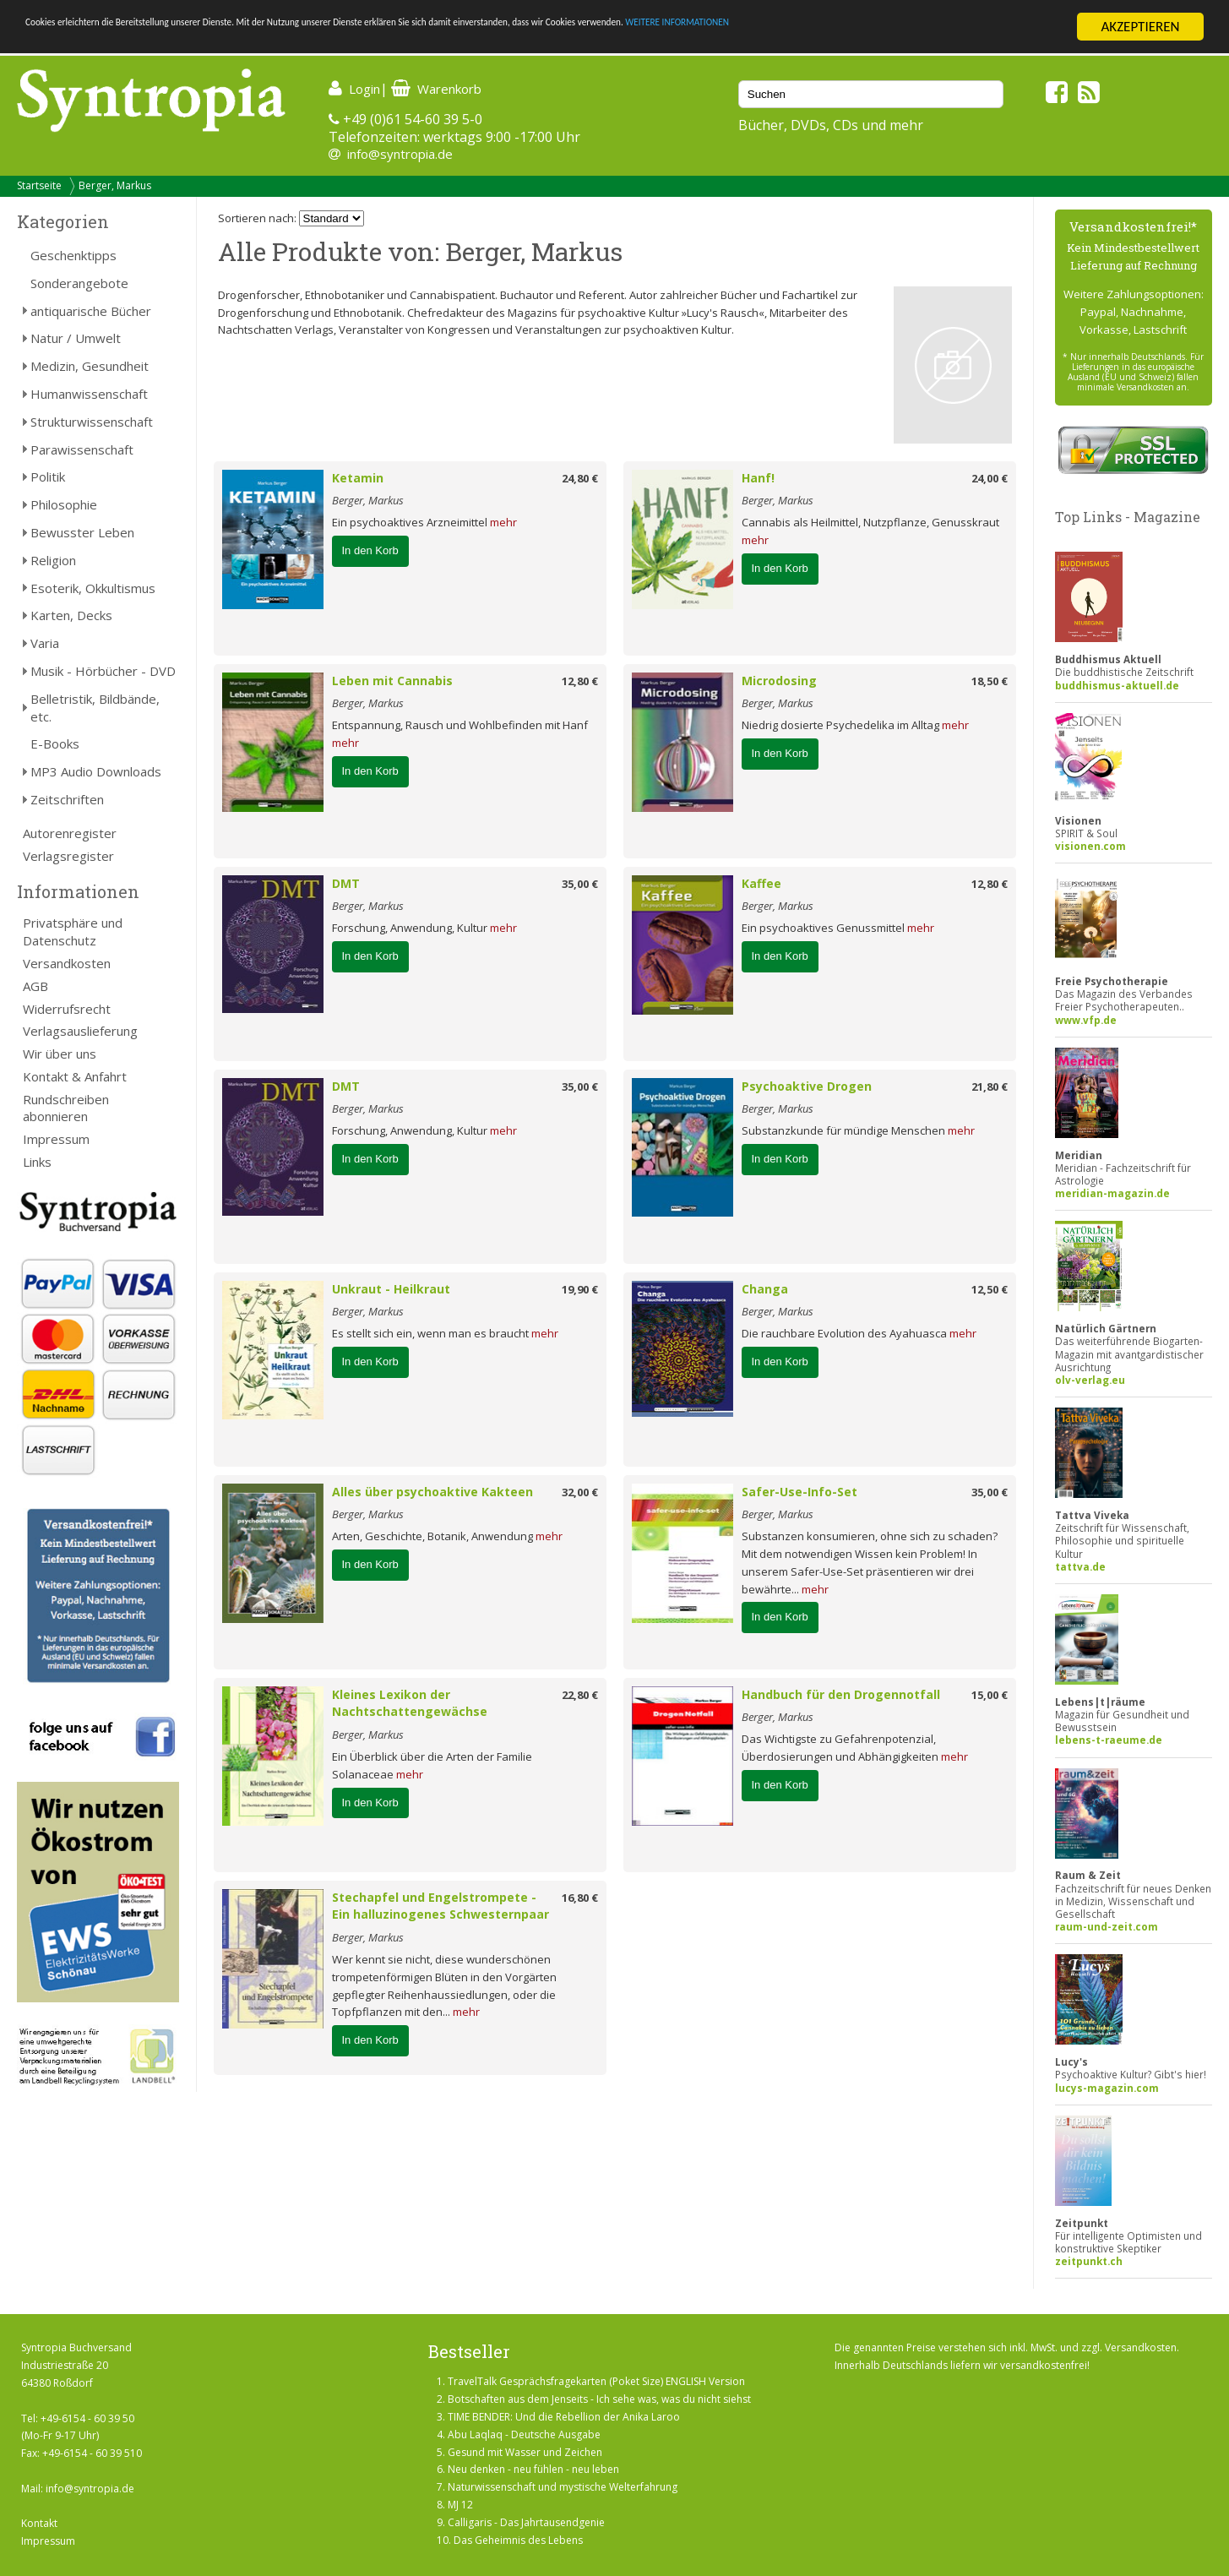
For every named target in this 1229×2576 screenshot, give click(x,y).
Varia (44, 642)
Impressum (56, 1138)
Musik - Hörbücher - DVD (103, 670)
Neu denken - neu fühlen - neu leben (533, 2469)
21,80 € (989, 1086)
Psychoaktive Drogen (807, 1086)
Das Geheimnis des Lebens (518, 2540)
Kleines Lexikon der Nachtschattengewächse (409, 1703)
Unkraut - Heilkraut (391, 1289)
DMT (346, 883)
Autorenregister (70, 833)
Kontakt (39, 2523)
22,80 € (580, 1694)
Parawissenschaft (81, 449)
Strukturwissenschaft (91, 421)
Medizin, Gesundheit (89, 365)
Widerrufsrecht (67, 1008)
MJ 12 (460, 2504)
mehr (503, 522)
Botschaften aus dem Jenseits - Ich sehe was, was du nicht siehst (599, 2399)
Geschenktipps (73, 255)
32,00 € (580, 1492)
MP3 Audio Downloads (95, 771)
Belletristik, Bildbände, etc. (95, 707)
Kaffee (761, 883)
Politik (47, 476)
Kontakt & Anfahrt (75, 1076)
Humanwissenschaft (89, 393)
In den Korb (370, 550)
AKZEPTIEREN (1140, 26)
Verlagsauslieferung (80, 1030)
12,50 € (989, 1289)
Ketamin (357, 478)
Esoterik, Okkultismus (92, 588)
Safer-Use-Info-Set (799, 1492)
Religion (53, 560)
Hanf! (758, 478)
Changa (765, 1289)
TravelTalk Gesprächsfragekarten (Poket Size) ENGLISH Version (596, 2381)
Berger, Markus (115, 185)
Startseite (39, 185)
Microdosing (779, 681)
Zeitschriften (67, 799)
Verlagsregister (68, 855)
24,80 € (580, 478)
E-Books (54, 743)
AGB (35, 986)
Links (37, 1161)
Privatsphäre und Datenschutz (72, 931)
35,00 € (580, 883)
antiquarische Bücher (90, 310)
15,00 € (989, 1694)
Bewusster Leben (82, 532)
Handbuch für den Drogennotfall (841, 1694)
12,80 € (580, 681)
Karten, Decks (71, 615)
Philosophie (63, 504)
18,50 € (989, 681)
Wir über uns (59, 1053)
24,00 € (989, 478)
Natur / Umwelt (75, 337)
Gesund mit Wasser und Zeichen (525, 2452)
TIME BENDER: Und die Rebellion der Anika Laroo (564, 2417)
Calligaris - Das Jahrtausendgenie (526, 2522)
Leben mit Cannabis (392, 681)
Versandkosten (67, 963)
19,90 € (580, 1289)
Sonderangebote (79, 283)
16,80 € (580, 1897)
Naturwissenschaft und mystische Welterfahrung (562, 2487)
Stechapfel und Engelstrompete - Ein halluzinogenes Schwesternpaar (440, 1906)
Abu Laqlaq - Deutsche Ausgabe (524, 2434)
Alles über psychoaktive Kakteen (432, 1492)
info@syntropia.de (400, 153)
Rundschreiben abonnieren (66, 1108)
